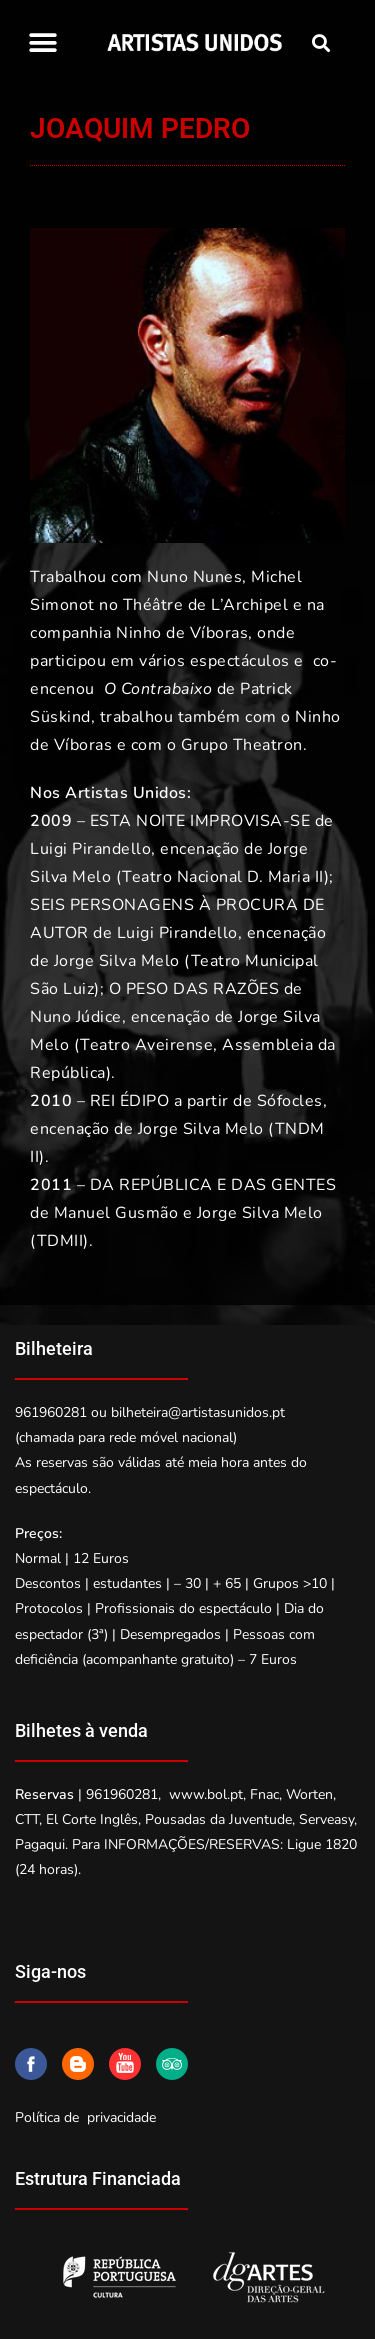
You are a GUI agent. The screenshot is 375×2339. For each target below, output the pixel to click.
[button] (42, 42)
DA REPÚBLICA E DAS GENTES (213, 1185)
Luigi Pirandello (90, 849)
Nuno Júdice (76, 1017)
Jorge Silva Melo (117, 961)
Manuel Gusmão (116, 1213)
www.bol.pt (206, 1794)
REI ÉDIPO (130, 1101)
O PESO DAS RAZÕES (194, 989)
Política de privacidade (85, 2117)
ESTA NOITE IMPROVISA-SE (200, 821)
